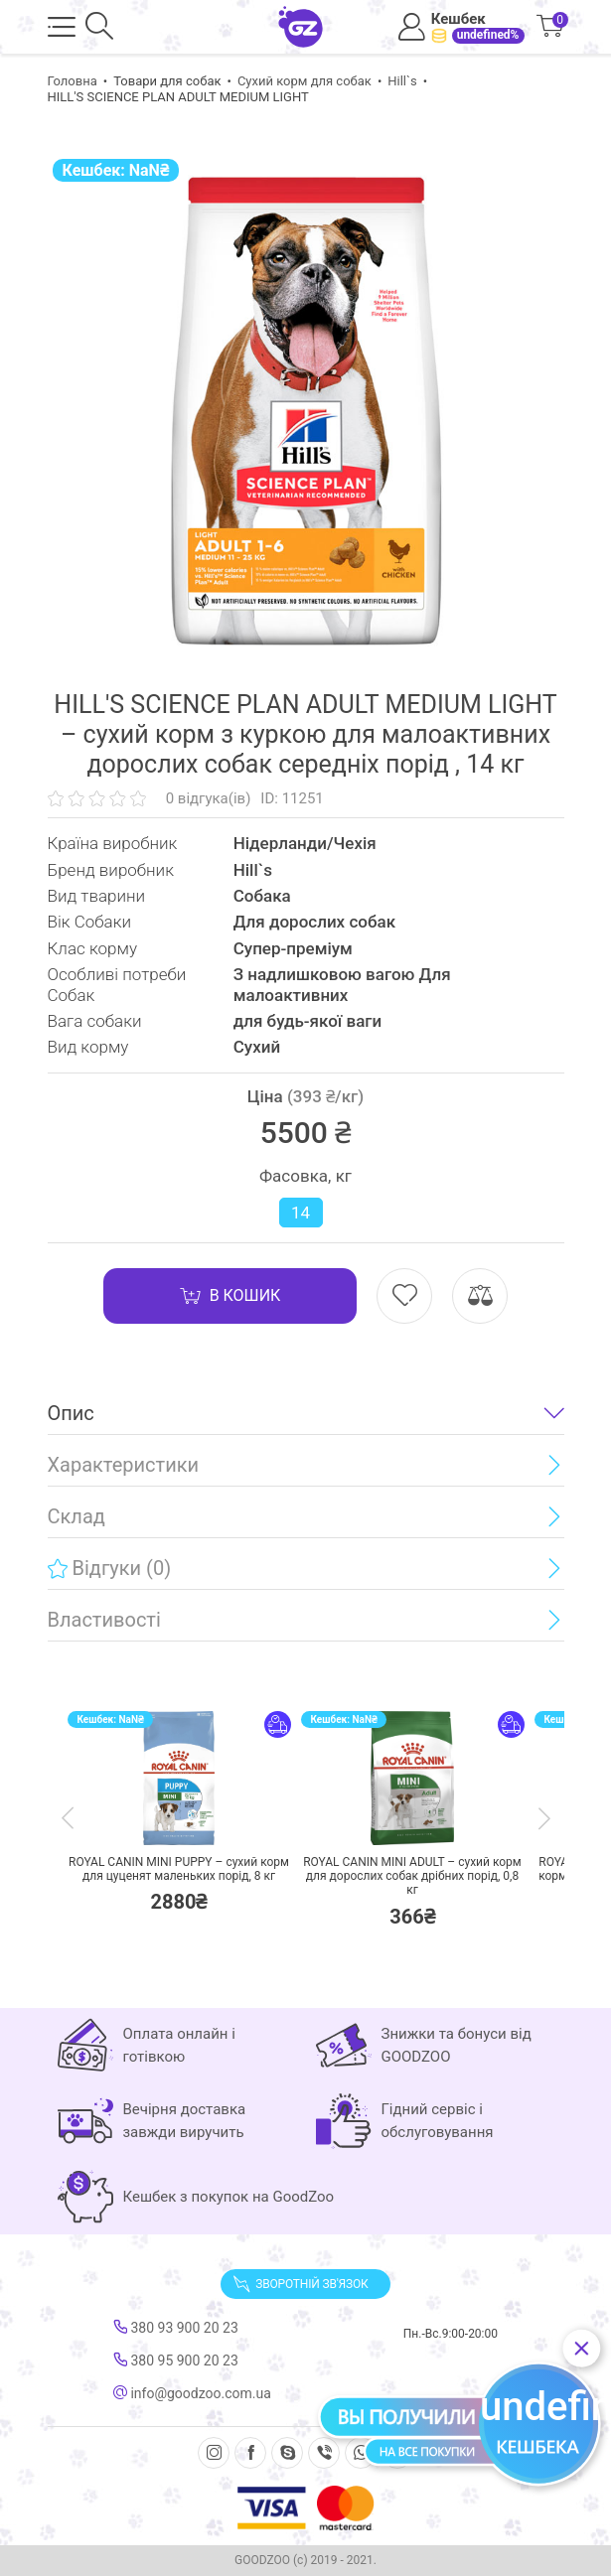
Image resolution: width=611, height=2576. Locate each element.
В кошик (230, 1296)
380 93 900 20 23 (175, 2328)
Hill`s (402, 80)
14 (300, 1212)
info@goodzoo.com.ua (192, 2393)
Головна (72, 80)
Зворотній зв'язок (300, 2284)
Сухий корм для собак (304, 80)
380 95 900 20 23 (175, 2360)
